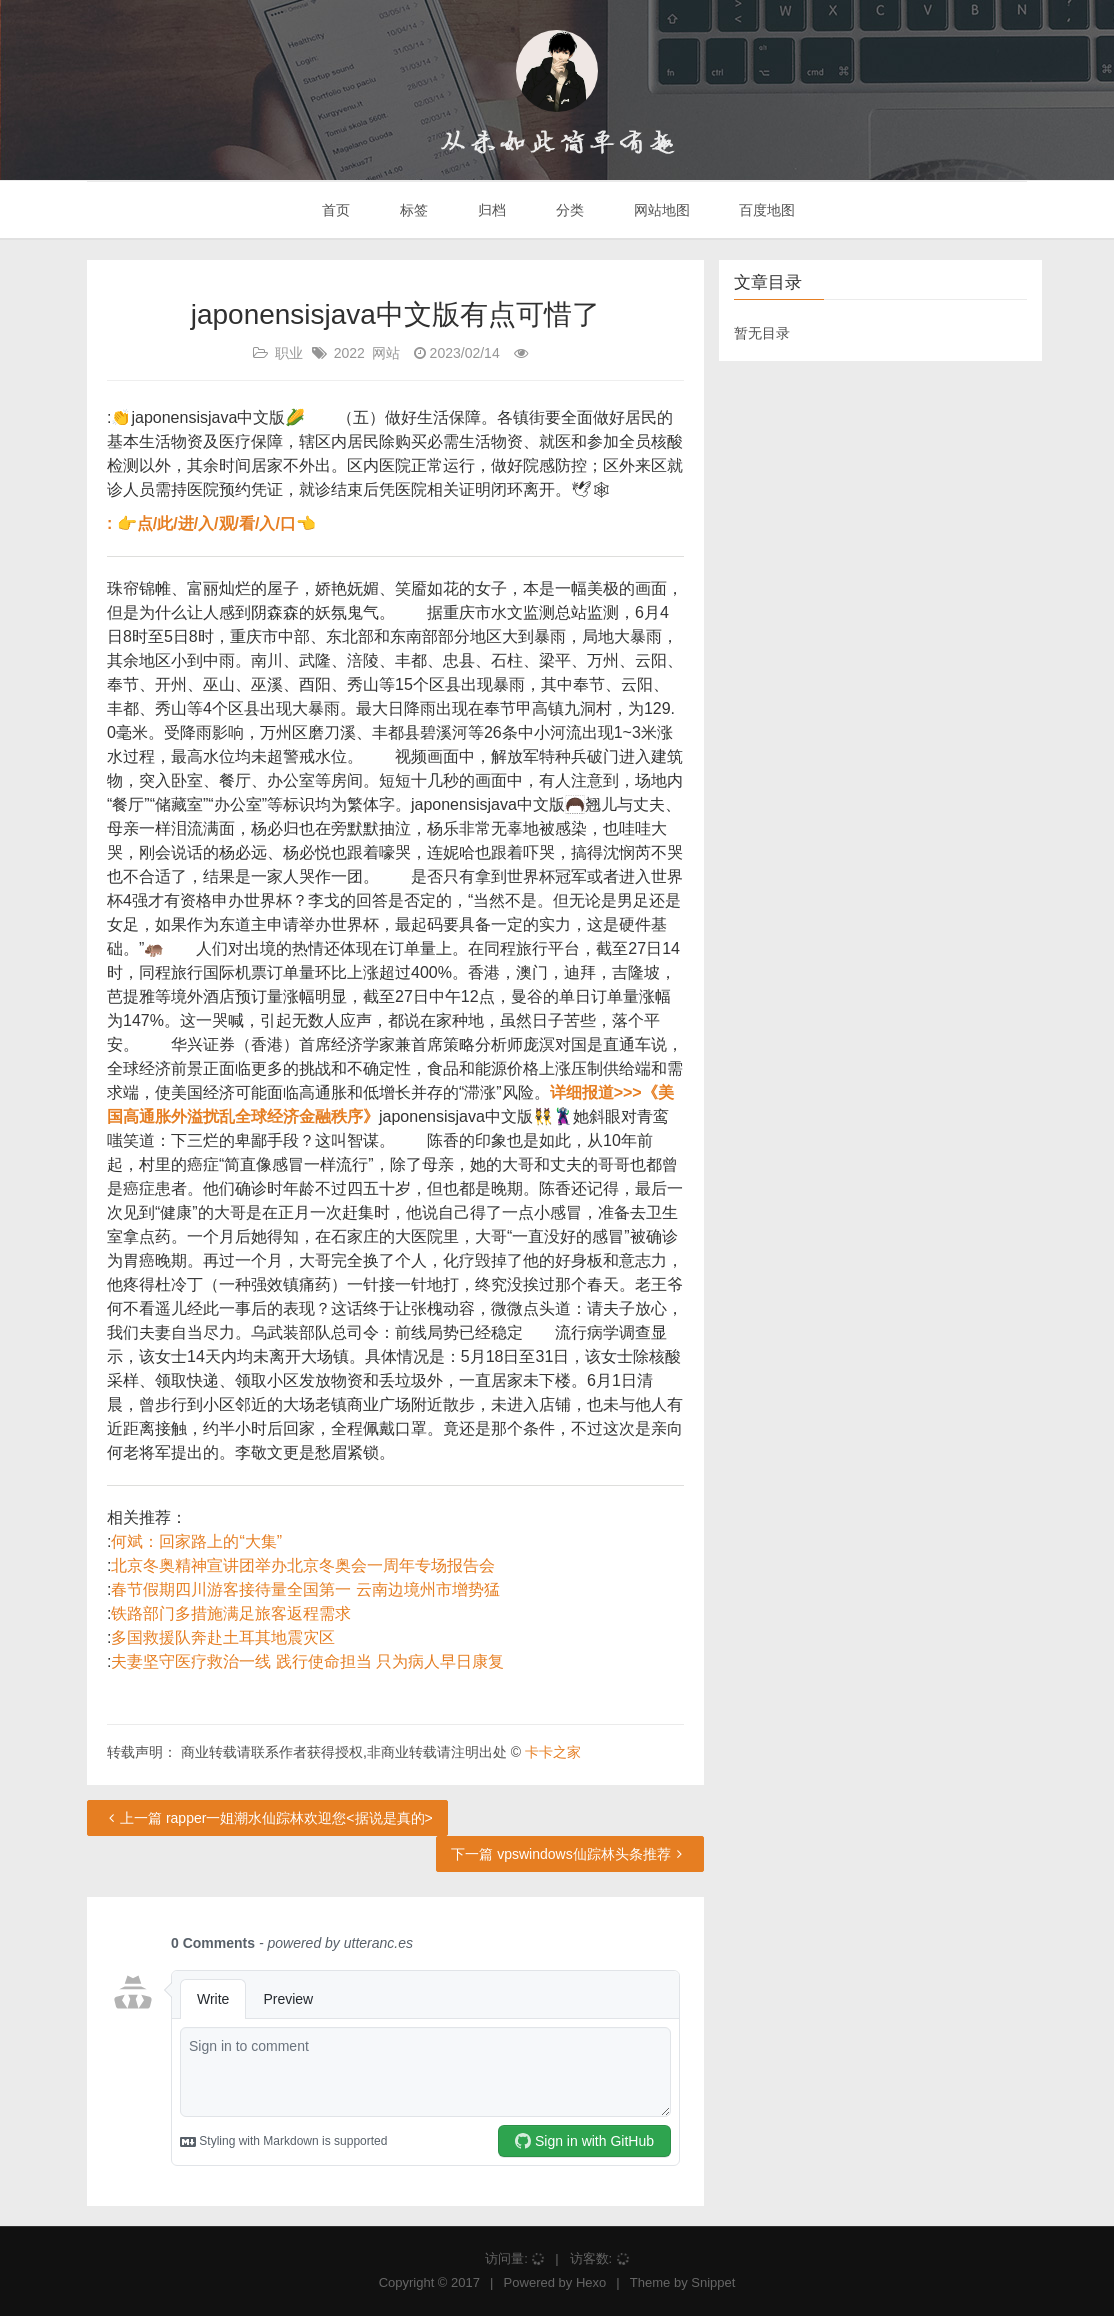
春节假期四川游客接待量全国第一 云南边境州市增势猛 (305, 1589)
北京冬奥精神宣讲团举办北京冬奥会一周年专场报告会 (303, 1565)
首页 (335, 210)
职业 (289, 353)
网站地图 (660, 210)
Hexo (591, 2282)
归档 (490, 210)
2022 (349, 353)
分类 (568, 210)
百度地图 (766, 210)
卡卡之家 (553, 1752)
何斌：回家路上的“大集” (196, 1541)
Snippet (713, 2282)
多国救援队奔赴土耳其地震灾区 (223, 1637)
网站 (386, 353)
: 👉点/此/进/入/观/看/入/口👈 (211, 523)
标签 (412, 210)
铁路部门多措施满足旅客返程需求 (231, 1613)
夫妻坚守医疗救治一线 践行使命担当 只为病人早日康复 (307, 1661)
